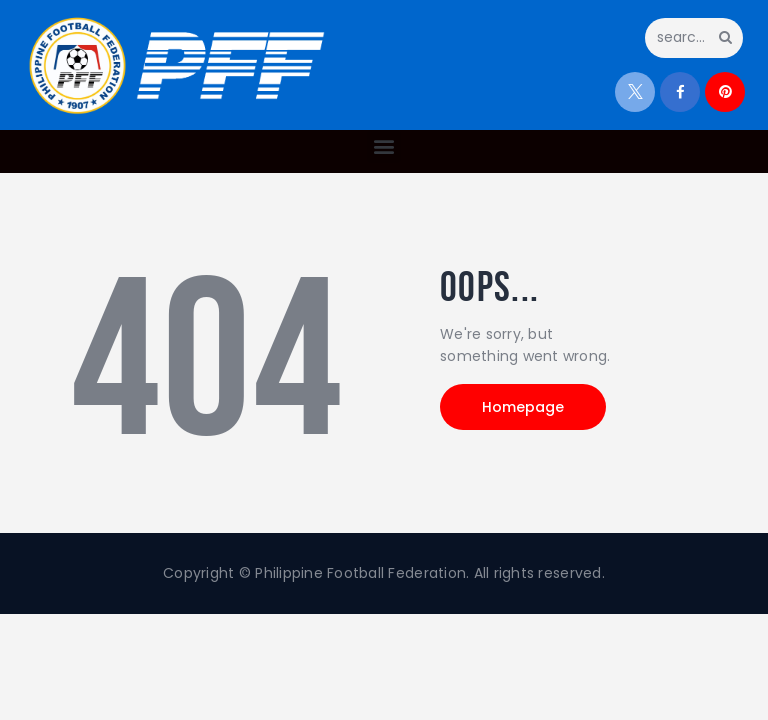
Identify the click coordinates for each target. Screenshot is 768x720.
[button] (383, 146)
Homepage (523, 407)
